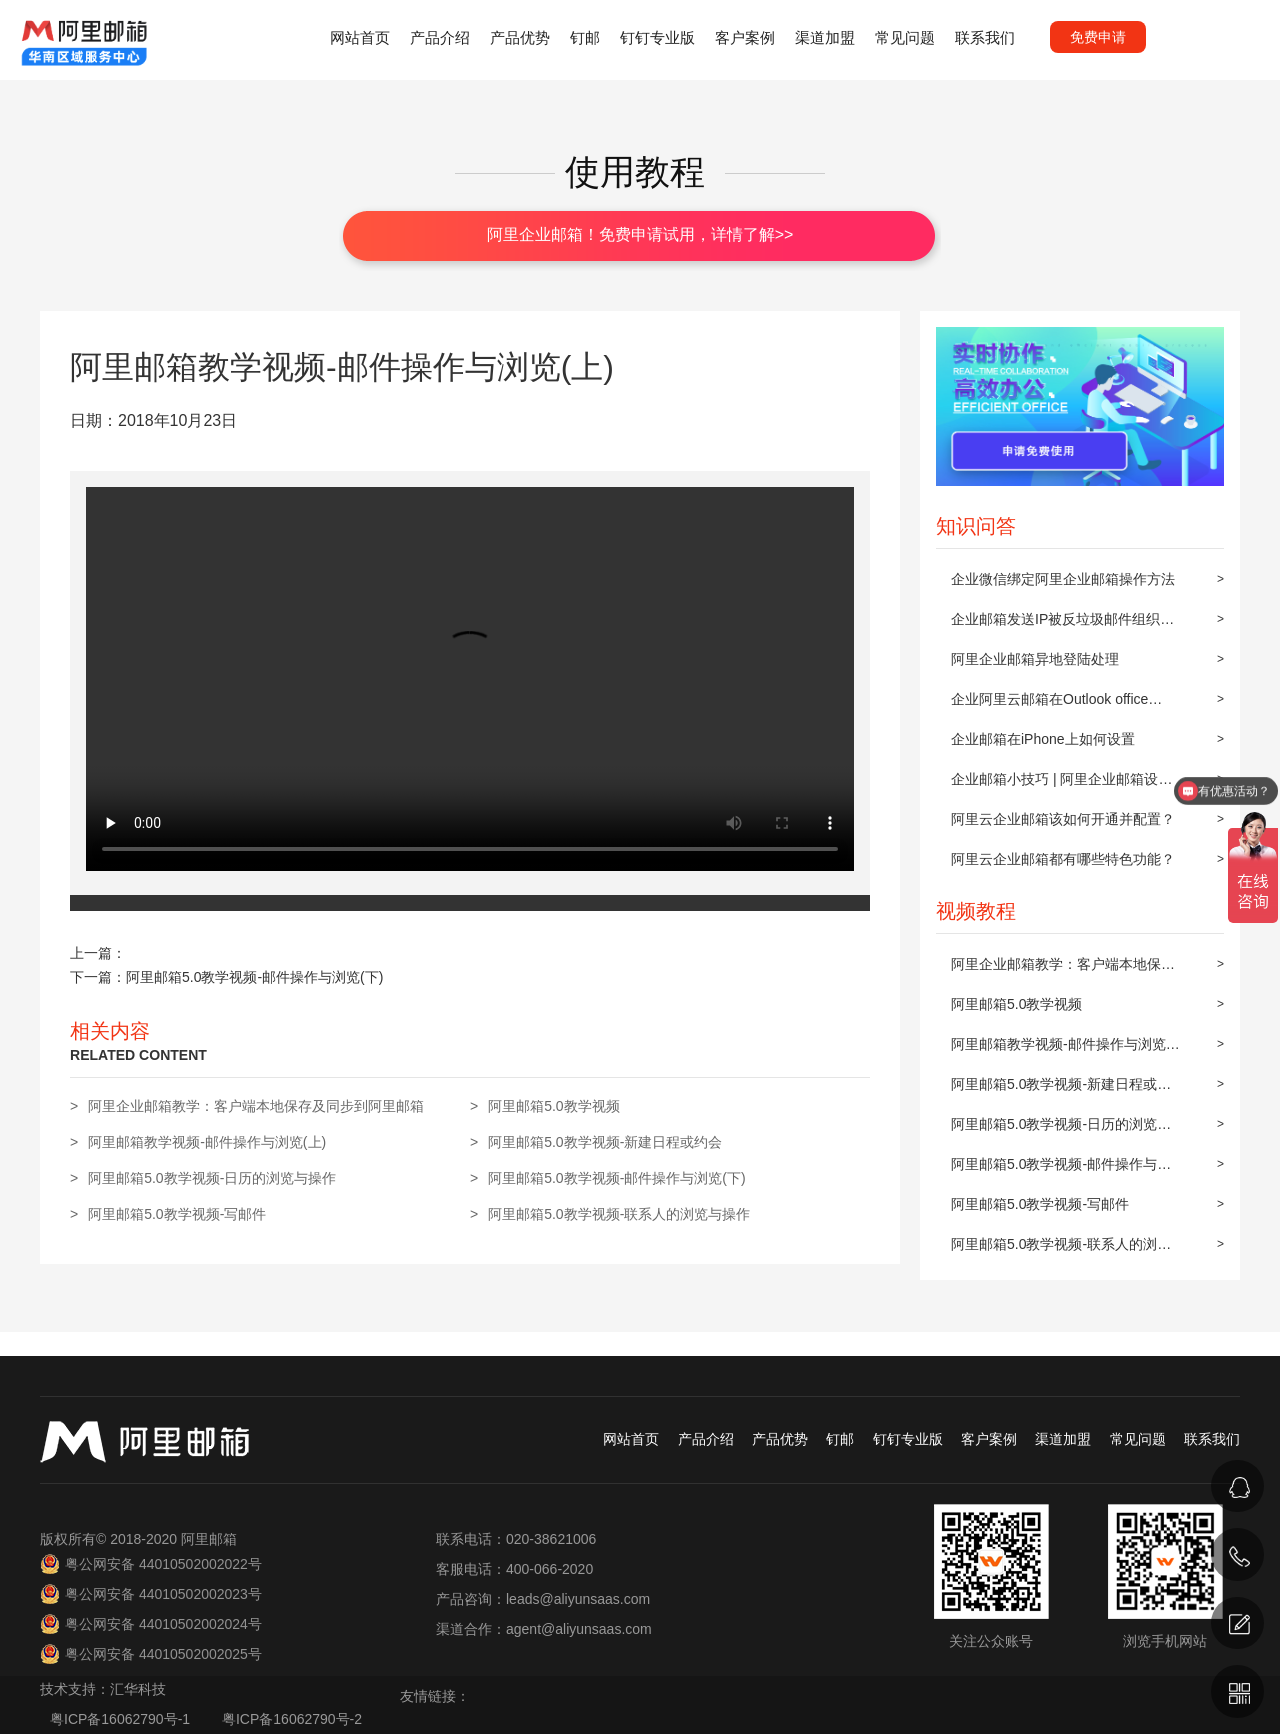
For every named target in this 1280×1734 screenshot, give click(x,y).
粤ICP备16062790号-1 (122, 1719)
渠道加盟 (825, 37)
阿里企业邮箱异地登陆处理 (1035, 659)
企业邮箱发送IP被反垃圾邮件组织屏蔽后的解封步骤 (1062, 625)
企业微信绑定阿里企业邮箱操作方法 (1063, 579)
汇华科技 (138, 1689)
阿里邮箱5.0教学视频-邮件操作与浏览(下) (1061, 1170)
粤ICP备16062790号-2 (292, 1719)
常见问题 (905, 37)
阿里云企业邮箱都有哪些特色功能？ (1063, 859)
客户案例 (745, 37)
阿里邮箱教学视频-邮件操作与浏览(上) (1058, 1050)
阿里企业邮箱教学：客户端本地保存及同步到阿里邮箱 (1063, 970)
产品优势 (520, 37)
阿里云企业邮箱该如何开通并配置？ (1063, 819)
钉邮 (585, 37)
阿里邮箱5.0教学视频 (1016, 1004)
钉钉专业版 (657, 37)
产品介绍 (440, 37)
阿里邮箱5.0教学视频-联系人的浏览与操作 (1061, 1250)
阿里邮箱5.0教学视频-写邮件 (1040, 1204)
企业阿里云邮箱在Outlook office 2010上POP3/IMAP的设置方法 (1049, 705)
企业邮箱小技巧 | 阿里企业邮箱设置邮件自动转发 (1061, 785)
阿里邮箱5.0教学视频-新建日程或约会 (1061, 1090)
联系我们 (985, 37)
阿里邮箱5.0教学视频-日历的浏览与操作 (1061, 1130)
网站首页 (360, 37)
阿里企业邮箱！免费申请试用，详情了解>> (640, 234)
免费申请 (1098, 37)
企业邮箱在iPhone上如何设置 (1043, 739)
